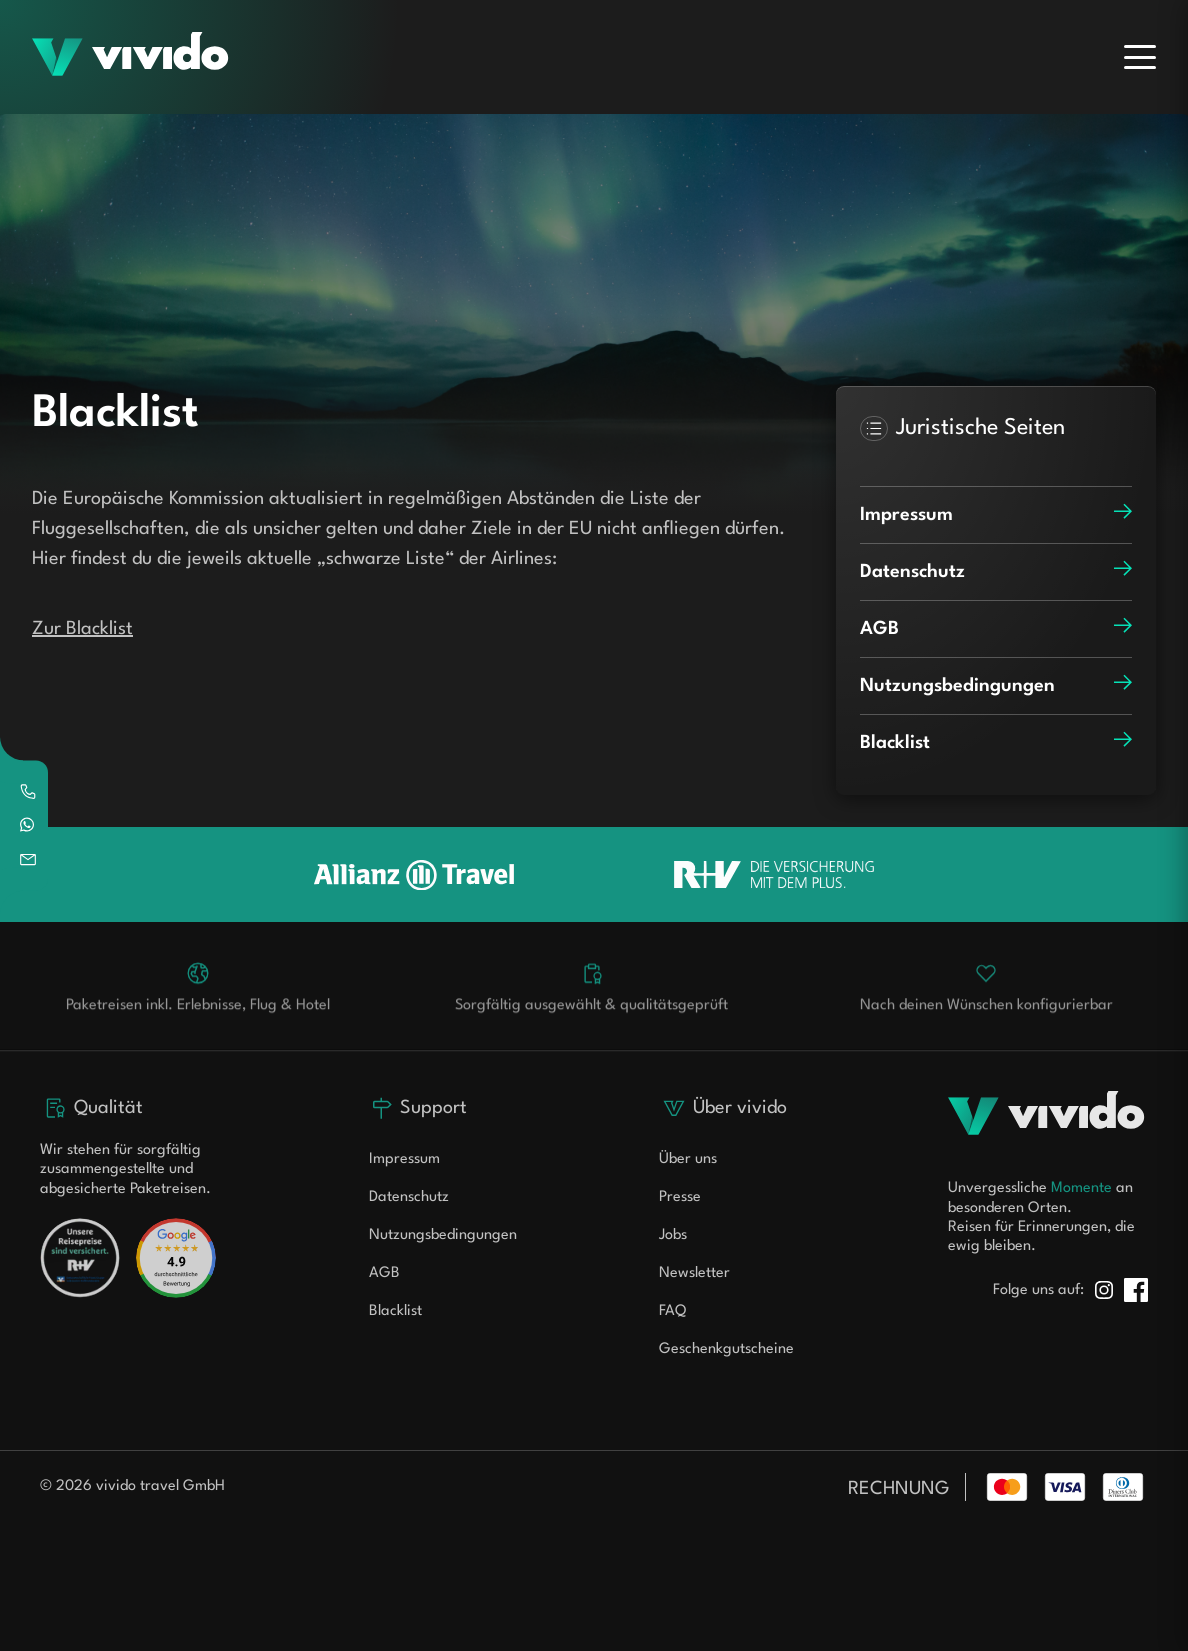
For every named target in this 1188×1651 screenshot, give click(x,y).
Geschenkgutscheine (726, 1349)
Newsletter (694, 1273)
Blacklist (395, 1311)
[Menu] (1140, 57)
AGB (384, 1273)
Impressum (404, 1159)
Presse (680, 1197)
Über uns (688, 1159)
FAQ (672, 1311)
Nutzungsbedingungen (443, 1235)
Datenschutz (409, 1197)
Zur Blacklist (82, 629)
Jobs (673, 1235)
